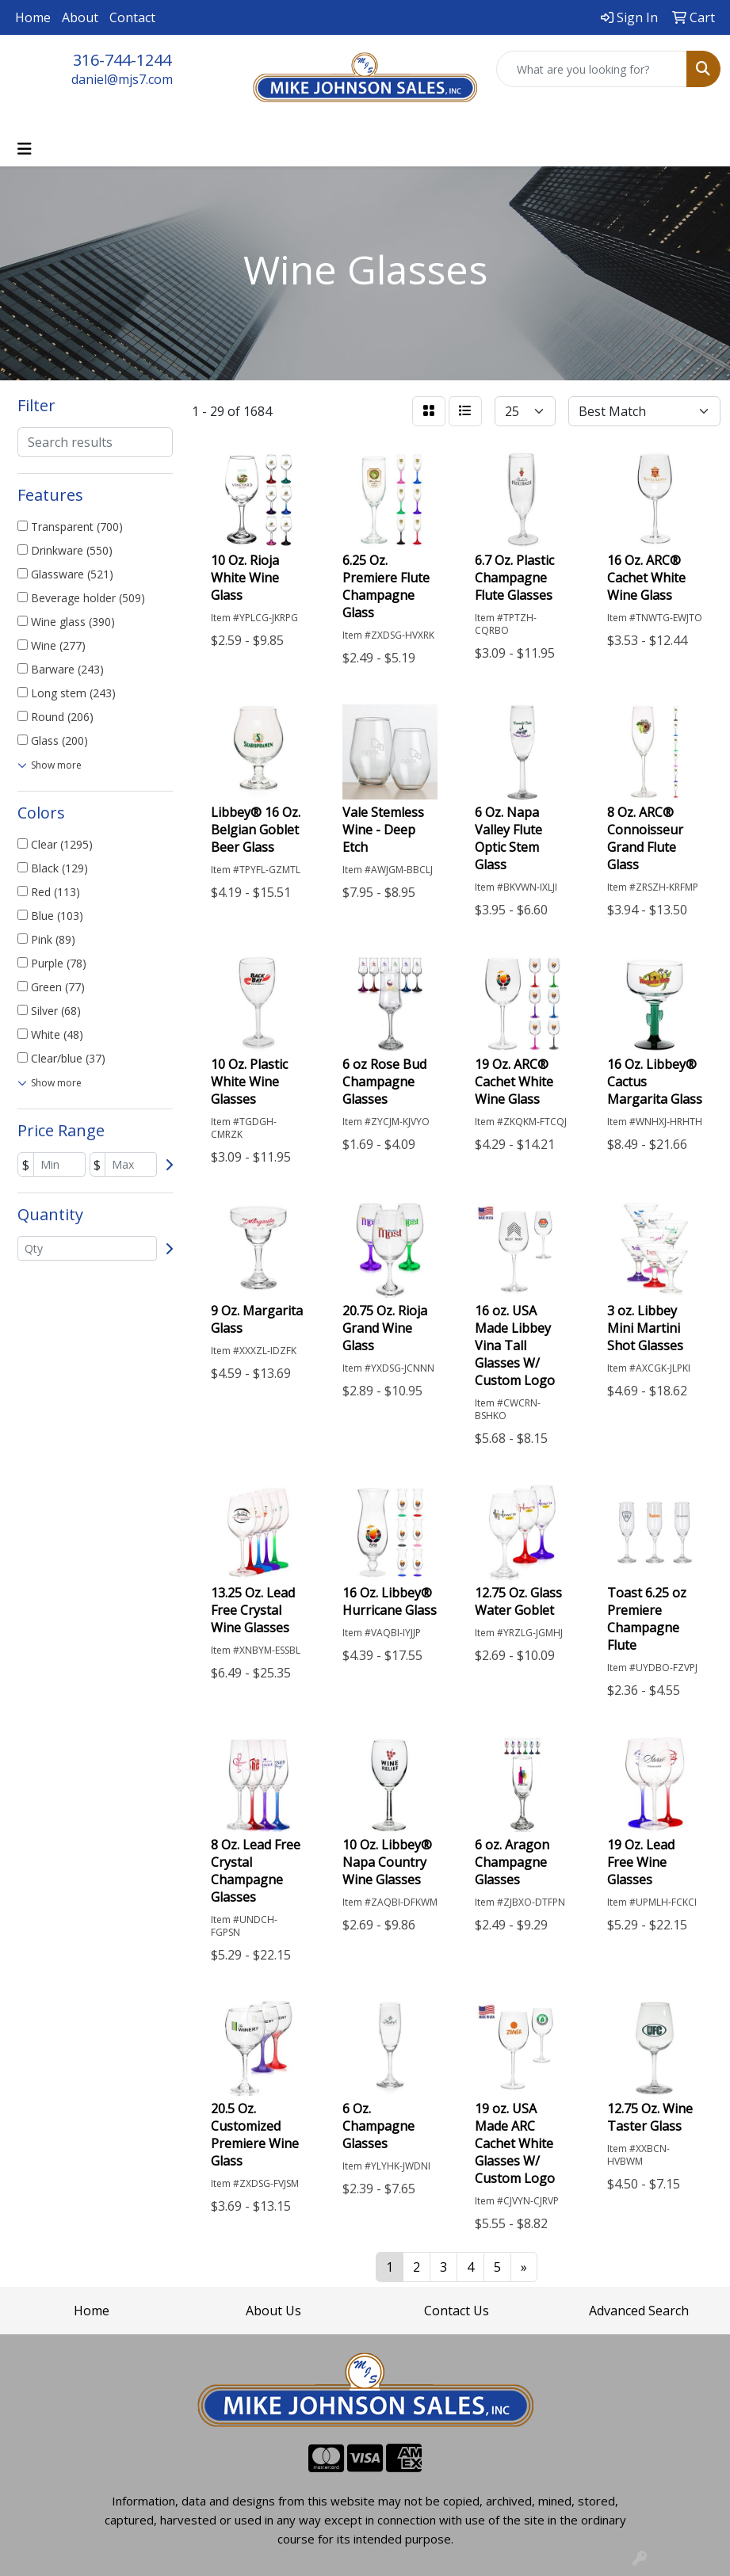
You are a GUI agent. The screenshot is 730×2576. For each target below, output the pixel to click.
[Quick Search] (591, 69)
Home (33, 17)
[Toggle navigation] (24, 149)
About (80, 17)
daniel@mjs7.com (122, 79)
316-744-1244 (122, 60)
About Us (273, 2310)
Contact (132, 17)
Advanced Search (639, 2310)
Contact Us (456, 2310)
